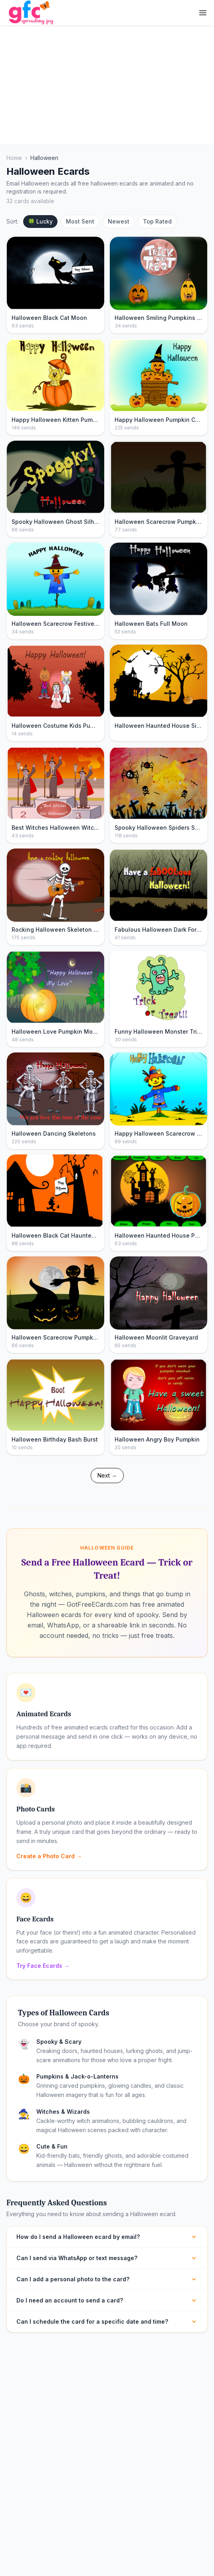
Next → (107, 1475)
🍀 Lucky (40, 221)
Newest (118, 221)
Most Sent (80, 221)
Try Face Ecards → (42, 1965)
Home (14, 157)
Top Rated (157, 221)
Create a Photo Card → (49, 1856)
